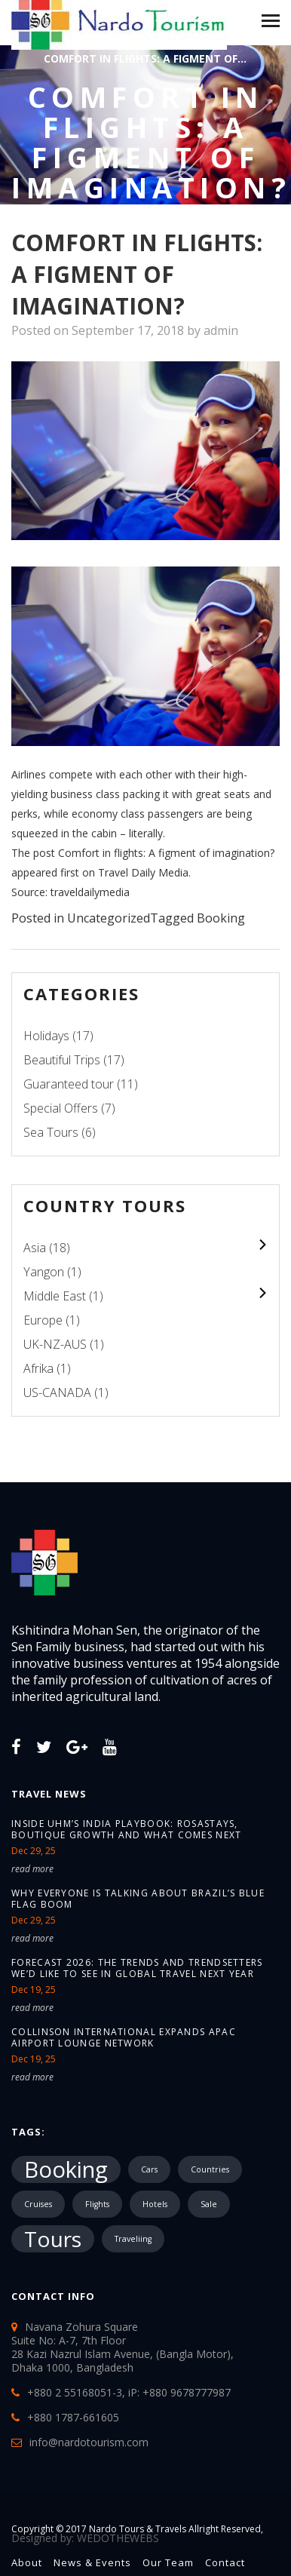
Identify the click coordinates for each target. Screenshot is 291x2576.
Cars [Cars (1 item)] (149, 2169)
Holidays (46, 1035)
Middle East (54, 1296)
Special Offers (60, 1108)
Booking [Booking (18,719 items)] (66, 2169)
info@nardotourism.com (89, 2442)
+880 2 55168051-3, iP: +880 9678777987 (129, 2392)
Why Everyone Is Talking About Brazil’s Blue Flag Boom (138, 1898)
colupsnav (262, 1245)
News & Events (92, 2562)
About (26, 2562)
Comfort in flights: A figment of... (145, 58)
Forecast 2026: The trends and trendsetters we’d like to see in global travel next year (137, 1968)
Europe (43, 1320)
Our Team (168, 2562)
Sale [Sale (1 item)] (209, 2204)
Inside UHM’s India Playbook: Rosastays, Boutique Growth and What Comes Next (126, 1829)
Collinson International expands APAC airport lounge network (123, 2037)
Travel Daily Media (143, 872)
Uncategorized (108, 918)
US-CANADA (57, 1392)
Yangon (43, 1271)
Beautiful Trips (61, 1060)
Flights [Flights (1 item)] (97, 2204)
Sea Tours (50, 1132)
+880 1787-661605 (73, 2417)
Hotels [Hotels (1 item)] (154, 2204)
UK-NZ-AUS (55, 1344)
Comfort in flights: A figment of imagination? (166, 853)
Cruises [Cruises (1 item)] (38, 2204)
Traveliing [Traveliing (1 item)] (133, 2239)
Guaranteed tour (68, 1084)
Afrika (38, 1368)
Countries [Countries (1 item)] (210, 2169)
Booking (221, 918)
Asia (34, 1247)
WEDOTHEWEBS (118, 2538)
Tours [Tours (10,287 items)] (52, 2238)
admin (221, 330)
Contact (225, 2562)
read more (32, 1868)
